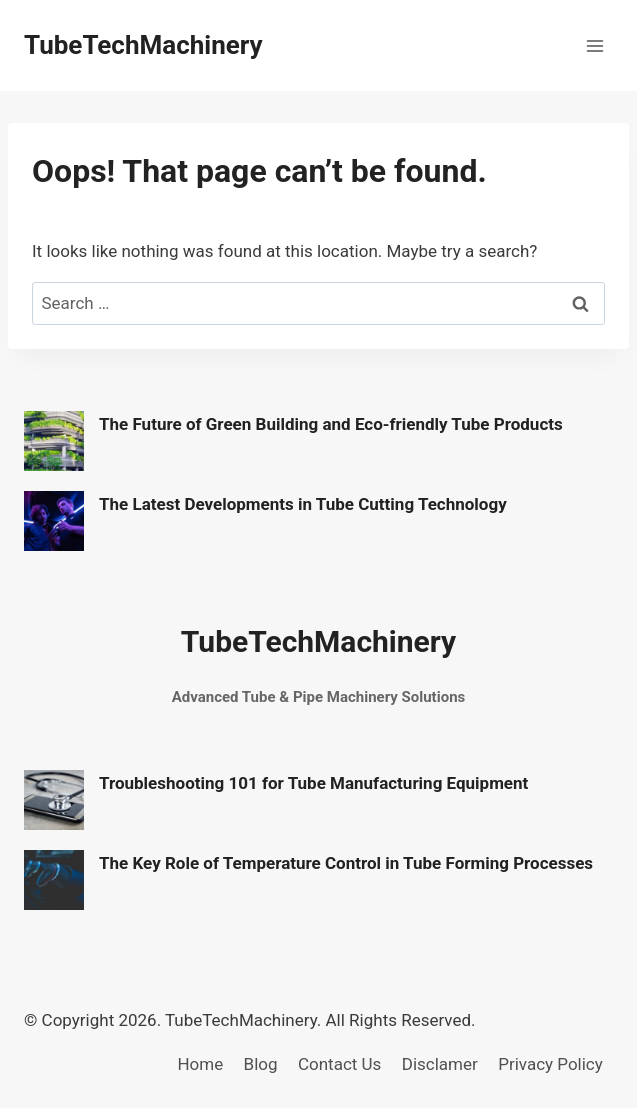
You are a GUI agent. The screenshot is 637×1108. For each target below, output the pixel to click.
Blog (261, 1064)
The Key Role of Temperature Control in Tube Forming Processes (346, 863)
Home (200, 1064)
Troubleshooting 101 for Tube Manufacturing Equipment (313, 783)
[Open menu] (594, 45)
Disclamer (440, 1064)
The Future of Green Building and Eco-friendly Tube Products (331, 424)
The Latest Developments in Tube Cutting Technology (303, 504)
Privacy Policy (550, 1064)
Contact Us (339, 1064)
